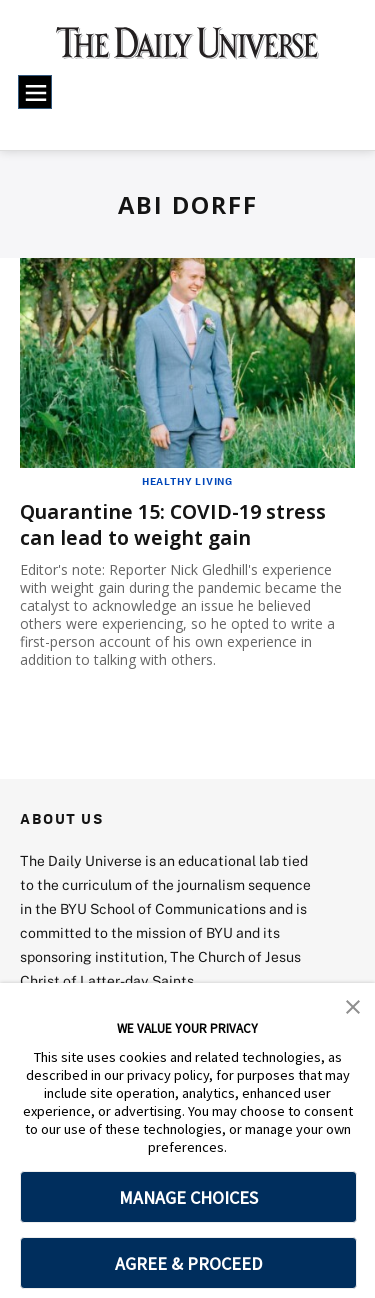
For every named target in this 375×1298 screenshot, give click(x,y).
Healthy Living (187, 481)
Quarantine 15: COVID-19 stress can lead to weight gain (175, 524)
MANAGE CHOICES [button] (188, 1197)
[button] (353, 1005)
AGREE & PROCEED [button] (188, 1263)
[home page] (187, 50)
